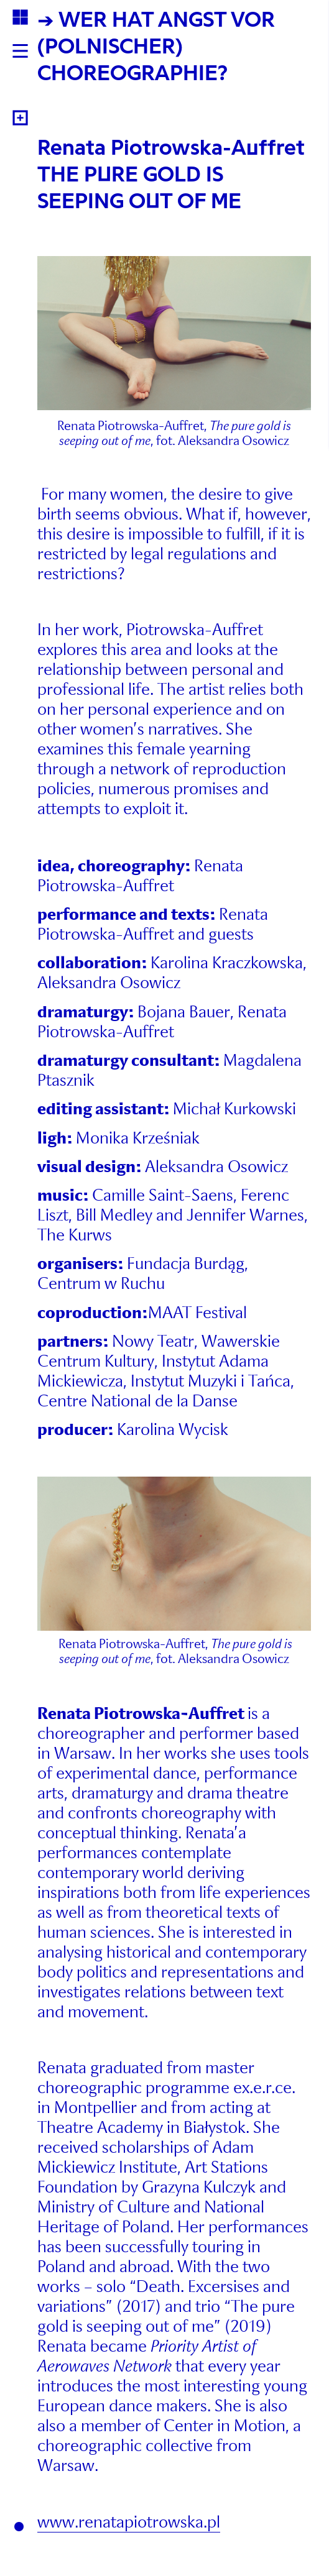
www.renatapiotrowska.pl (128, 2522)
